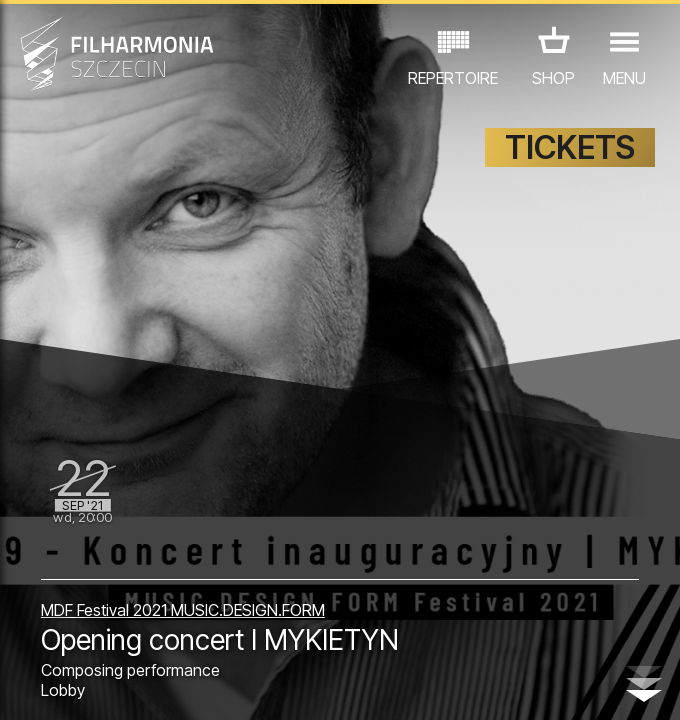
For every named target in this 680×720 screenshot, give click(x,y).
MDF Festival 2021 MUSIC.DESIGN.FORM (183, 610)
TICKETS (570, 147)
